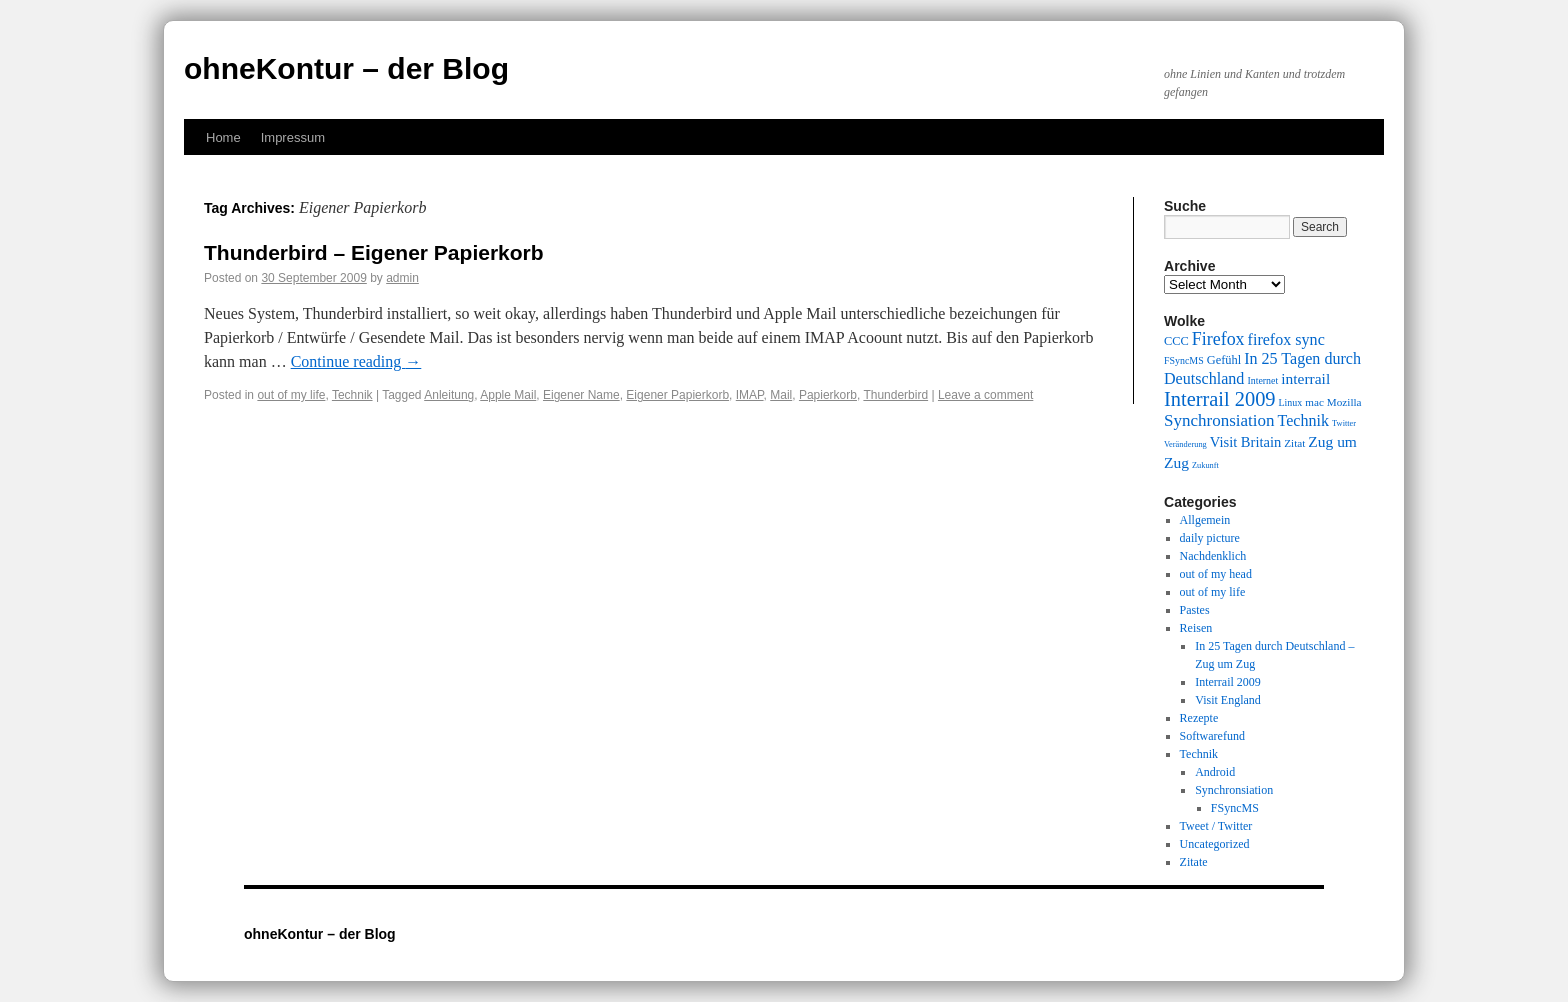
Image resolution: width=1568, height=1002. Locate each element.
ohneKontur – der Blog (346, 68)
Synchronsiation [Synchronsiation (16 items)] (1219, 420)
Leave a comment (985, 395)
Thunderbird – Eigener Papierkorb (374, 252)
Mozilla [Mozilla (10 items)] (1344, 402)
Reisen (1196, 628)
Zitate (1194, 862)
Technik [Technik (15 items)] (1304, 420)
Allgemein (1205, 520)
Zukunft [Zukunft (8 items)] (1205, 465)
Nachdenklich (1213, 556)
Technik (352, 395)
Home (223, 137)
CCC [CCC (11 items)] (1176, 341)
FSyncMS (1235, 808)
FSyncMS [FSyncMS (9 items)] (1184, 360)
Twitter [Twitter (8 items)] (1344, 423)
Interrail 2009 (1228, 682)
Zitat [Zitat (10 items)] (1294, 443)
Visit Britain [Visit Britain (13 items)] (1245, 442)
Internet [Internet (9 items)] (1262, 380)
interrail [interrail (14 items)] (1305, 378)
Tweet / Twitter (1216, 826)
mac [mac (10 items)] (1314, 402)
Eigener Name (581, 395)
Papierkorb (828, 395)
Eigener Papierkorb (677, 395)
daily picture (1210, 538)
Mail (781, 395)
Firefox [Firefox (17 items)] (1218, 339)
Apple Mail (508, 395)
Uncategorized (1215, 844)
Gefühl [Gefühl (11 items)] (1224, 360)
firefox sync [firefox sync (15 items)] (1286, 339)
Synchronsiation (1234, 790)
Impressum (293, 137)
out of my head (1216, 574)
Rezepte (1199, 718)
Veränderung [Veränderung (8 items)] (1185, 444)
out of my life (291, 395)
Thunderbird (895, 395)
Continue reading (356, 361)
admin (402, 278)
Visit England (1228, 700)
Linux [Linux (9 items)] (1291, 402)
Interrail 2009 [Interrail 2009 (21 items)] (1220, 399)
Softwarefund (1212, 736)
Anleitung (449, 395)
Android (1215, 772)
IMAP (750, 395)
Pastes (1195, 610)
